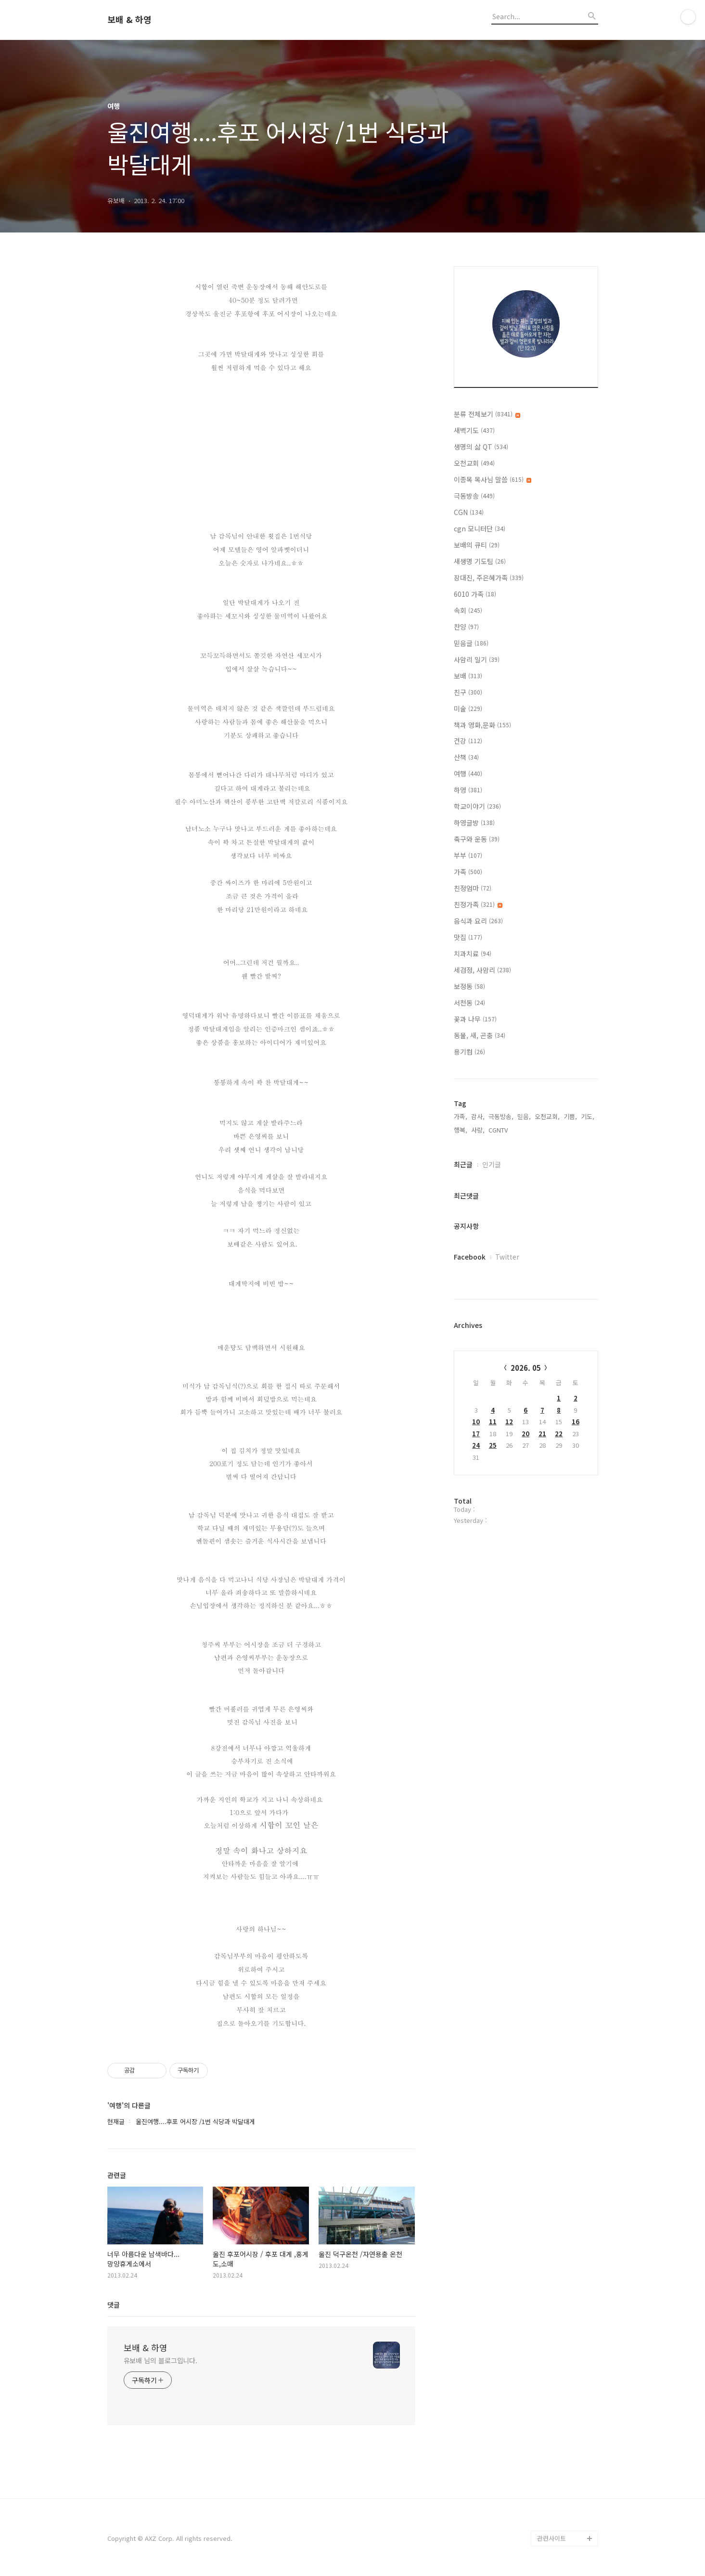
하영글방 (474, 822)
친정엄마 (472, 888)
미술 (468, 708)
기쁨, (570, 1116)
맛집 (468, 937)
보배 (468, 676)
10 (476, 1421)
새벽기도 (474, 430)
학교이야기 (477, 806)
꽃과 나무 (475, 1019)
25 (493, 1445)
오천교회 (474, 463)
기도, (587, 1116)
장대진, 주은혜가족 (489, 577)
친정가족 (478, 904)
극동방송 (474, 496)
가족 (468, 871)
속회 (468, 610)
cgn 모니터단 (479, 528)
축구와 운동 (477, 839)
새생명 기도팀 (480, 561)
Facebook (470, 1257)
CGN (469, 512)
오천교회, (547, 1116)
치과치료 (472, 953)
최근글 (463, 1164)
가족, (460, 1116)
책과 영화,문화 (482, 725)
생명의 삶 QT (481, 446)
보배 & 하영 (129, 19)
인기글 (491, 1164)
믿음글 (471, 643)
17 (476, 1433)
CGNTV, (499, 1129)
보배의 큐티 (477, 545)
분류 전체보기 (487, 414)
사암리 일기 (477, 659)
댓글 (113, 2304)
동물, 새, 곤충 (479, 1035)
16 (575, 1421)
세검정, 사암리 (482, 970)
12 (509, 1421)
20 (525, 1433)
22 (559, 1433)
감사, (478, 1116)
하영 (468, 790)
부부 (468, 855)
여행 (468, 773)
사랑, (478, 1129)
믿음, (524, 1116)
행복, (460, 1129)
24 (476, 1445)
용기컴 (469, 1051)
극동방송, (500, 1116)
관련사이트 (551, 2538)
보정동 (469, 986)
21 (542, 1433)
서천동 (469, 1002)
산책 (466, 757)
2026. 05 (526, 1368)
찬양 (466, 626)
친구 (468, 692)
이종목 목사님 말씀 (492, 479)
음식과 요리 (478, 921)
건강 (468, 741)
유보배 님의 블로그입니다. (161, 2360)
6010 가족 (475, 594)
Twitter (507, 1257)
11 (493, 1421)
